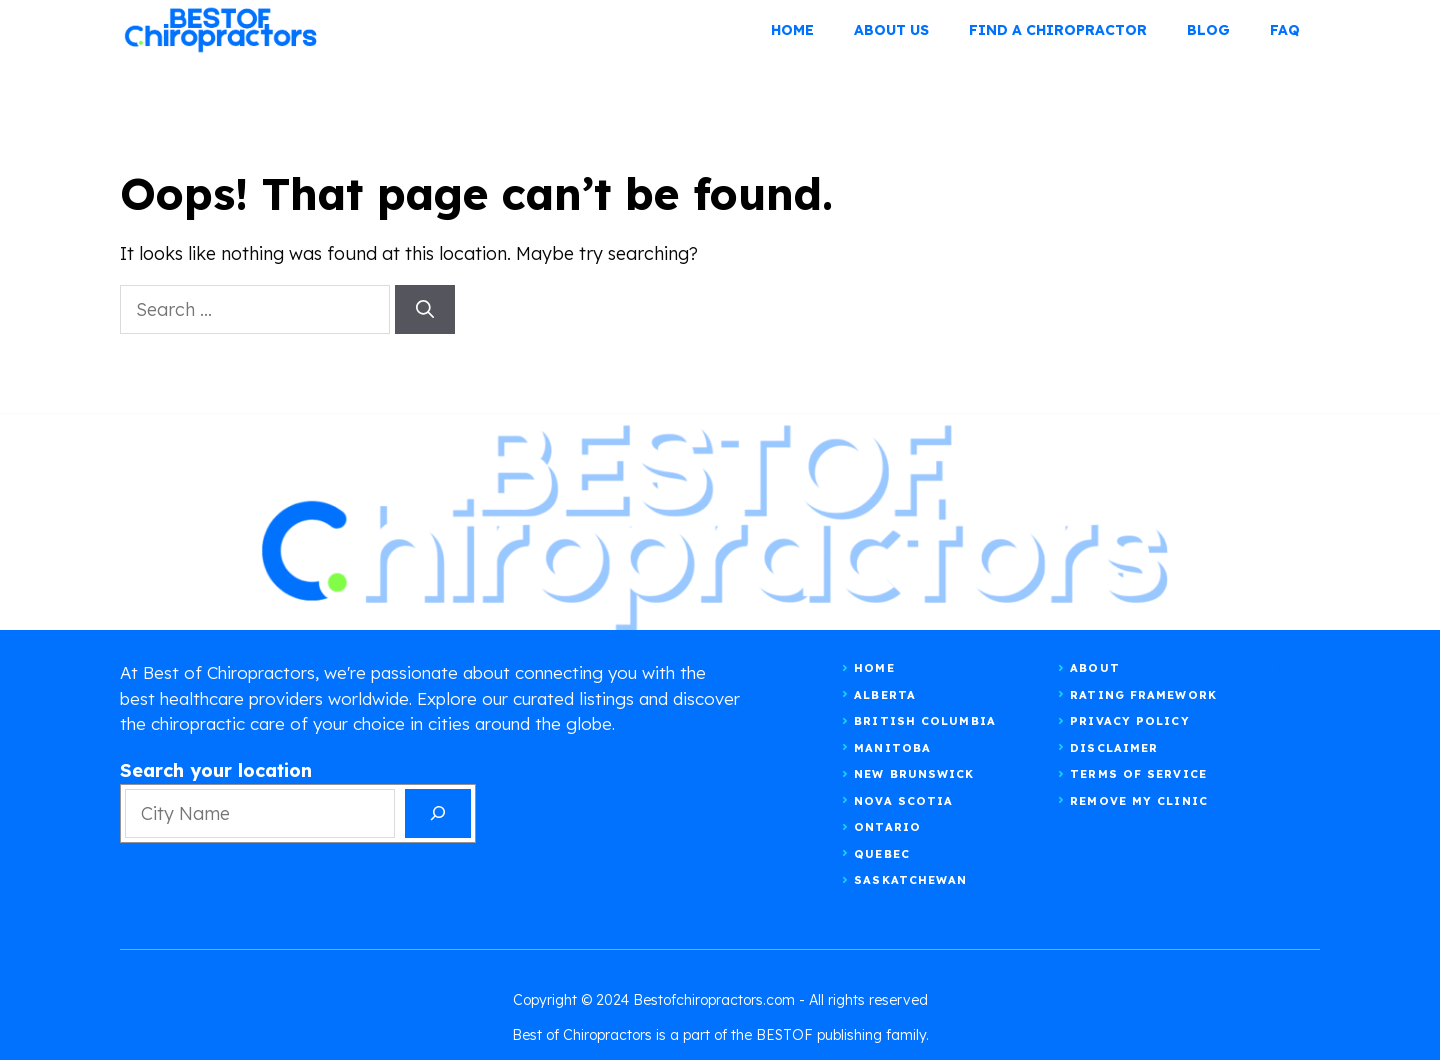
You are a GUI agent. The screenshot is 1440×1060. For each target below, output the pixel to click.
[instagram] (1284, 666)
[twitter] (1284, 697)
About (1095, 668)
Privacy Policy (1129, 721)
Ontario (887, 827)
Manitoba (892, 748)
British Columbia (925, 721)
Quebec (882, 854)
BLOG (1208, 30)
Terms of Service (1138, 774)
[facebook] (1284, 727)
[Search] (425, 309)
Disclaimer (1114, 748)
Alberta (885, 695)
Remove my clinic (1139, 801)
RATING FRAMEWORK (1143, 695)
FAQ (1285, 30)
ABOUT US (891, 30)
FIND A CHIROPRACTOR (1058, 30)
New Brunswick (914, 774)
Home (792, 30)
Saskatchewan (910, 880)
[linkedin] (1284, 758)
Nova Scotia (903, 801)
